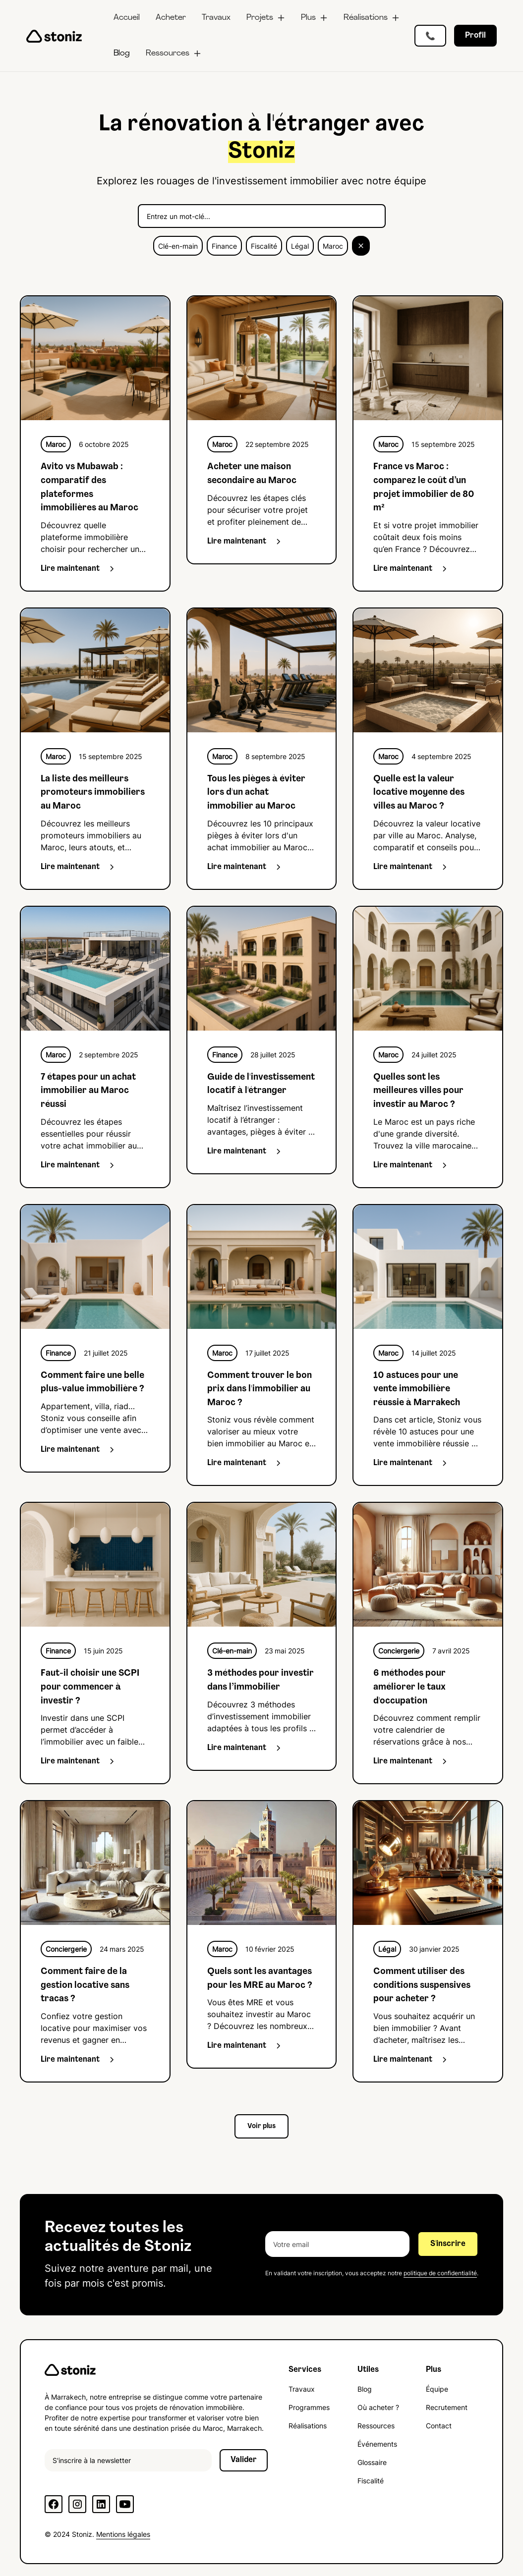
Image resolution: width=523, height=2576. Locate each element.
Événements (377, 2444)
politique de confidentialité (440, 2273)
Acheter (171, 18)
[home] (54, 36)
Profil (475, 36)
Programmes (309, 2407)
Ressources (376, 2425)
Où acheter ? (378, 2407)
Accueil (127, 18)
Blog (122, 53)
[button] (265, 18)
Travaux (216, 18)
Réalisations (308, 2425)
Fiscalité (370, 2480)
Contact (439, 2425)
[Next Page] (261, 2126)
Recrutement (446, 2407)
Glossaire (372, 2462)
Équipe (437, 2389)
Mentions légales (123, 2534)
